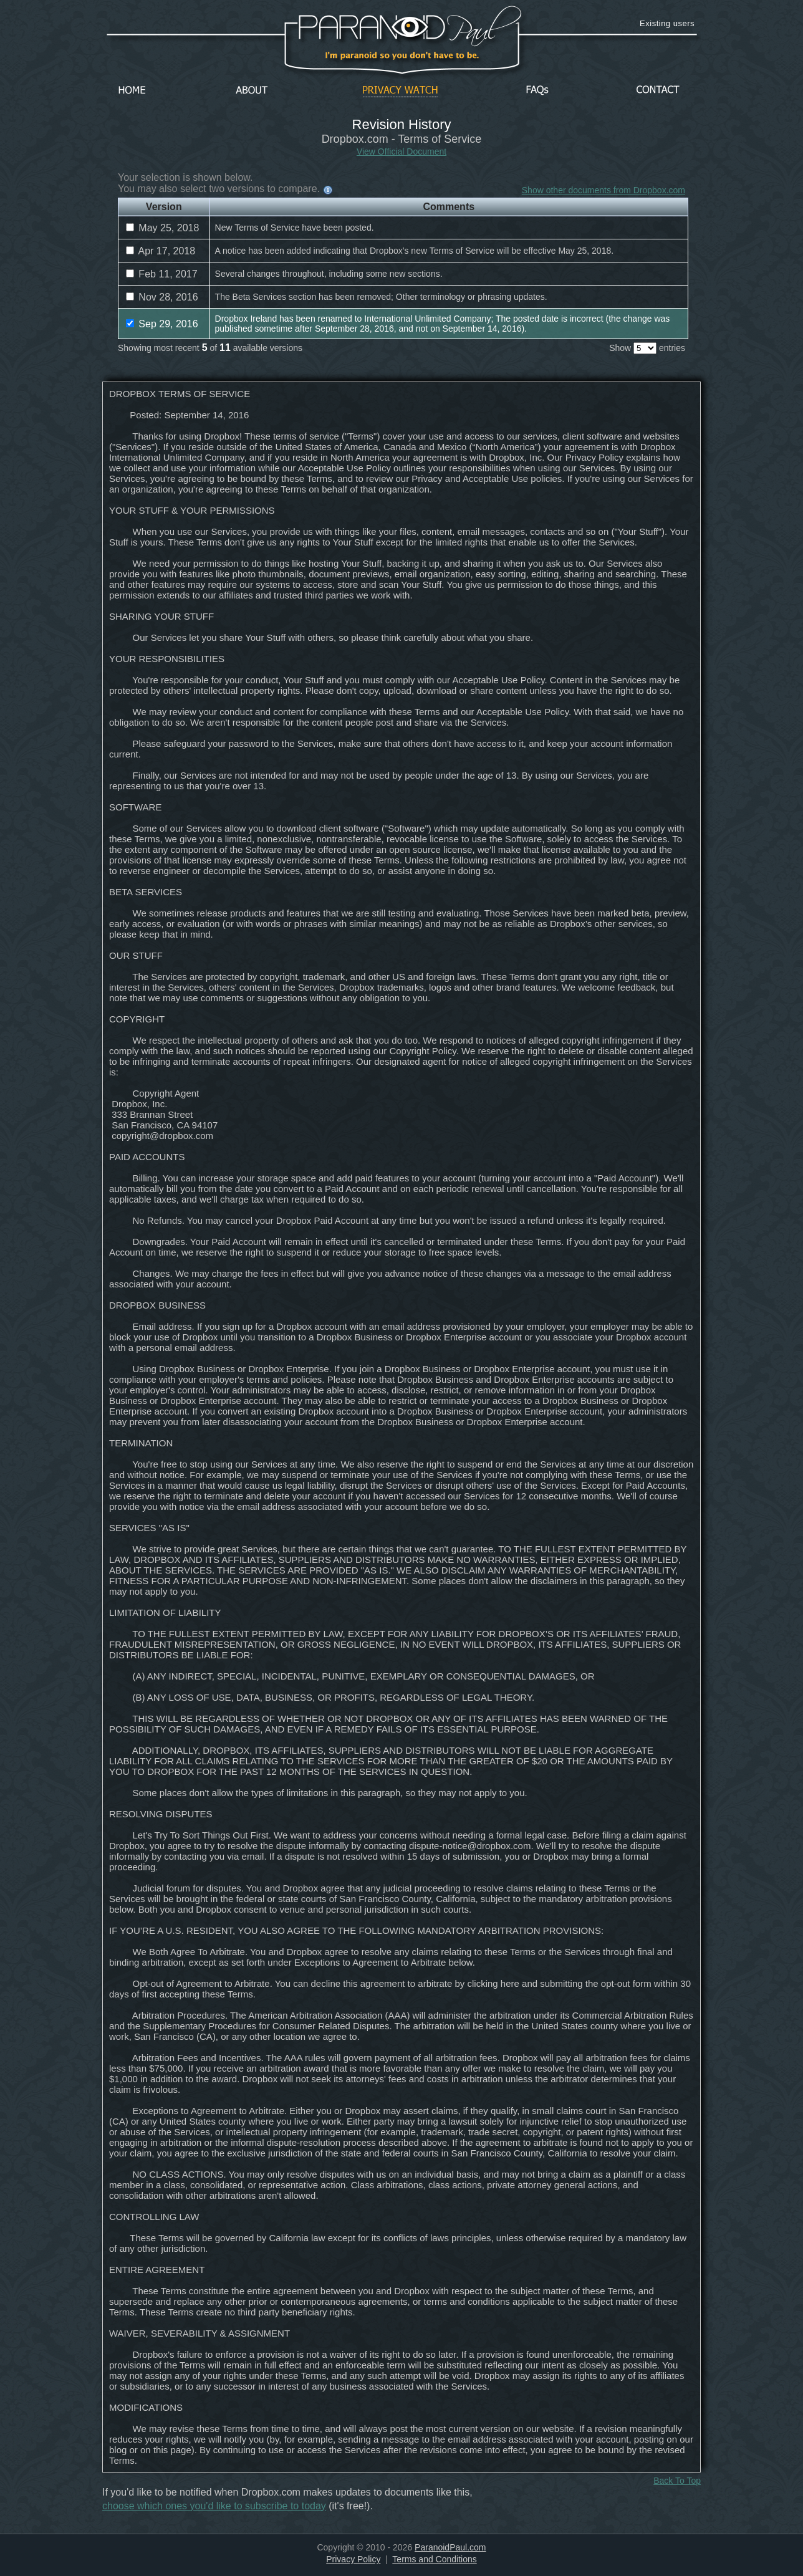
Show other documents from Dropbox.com (603, 190)
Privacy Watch (400, 90)
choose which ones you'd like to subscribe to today (214, 2506)
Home (132, 90)
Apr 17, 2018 (160, 251)
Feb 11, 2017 (162, 274)
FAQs (537, 90)
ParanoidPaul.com (450, 2547)
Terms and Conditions (434, 2559)
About (255, 90)
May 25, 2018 (162, 228)
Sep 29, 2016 (162, 324)
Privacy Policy (353, 2559)
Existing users (667, 23)
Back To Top (677, 2481)
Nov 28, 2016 (162, 297)
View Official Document (401, 151)
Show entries (647, 348)
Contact (657, 90)
